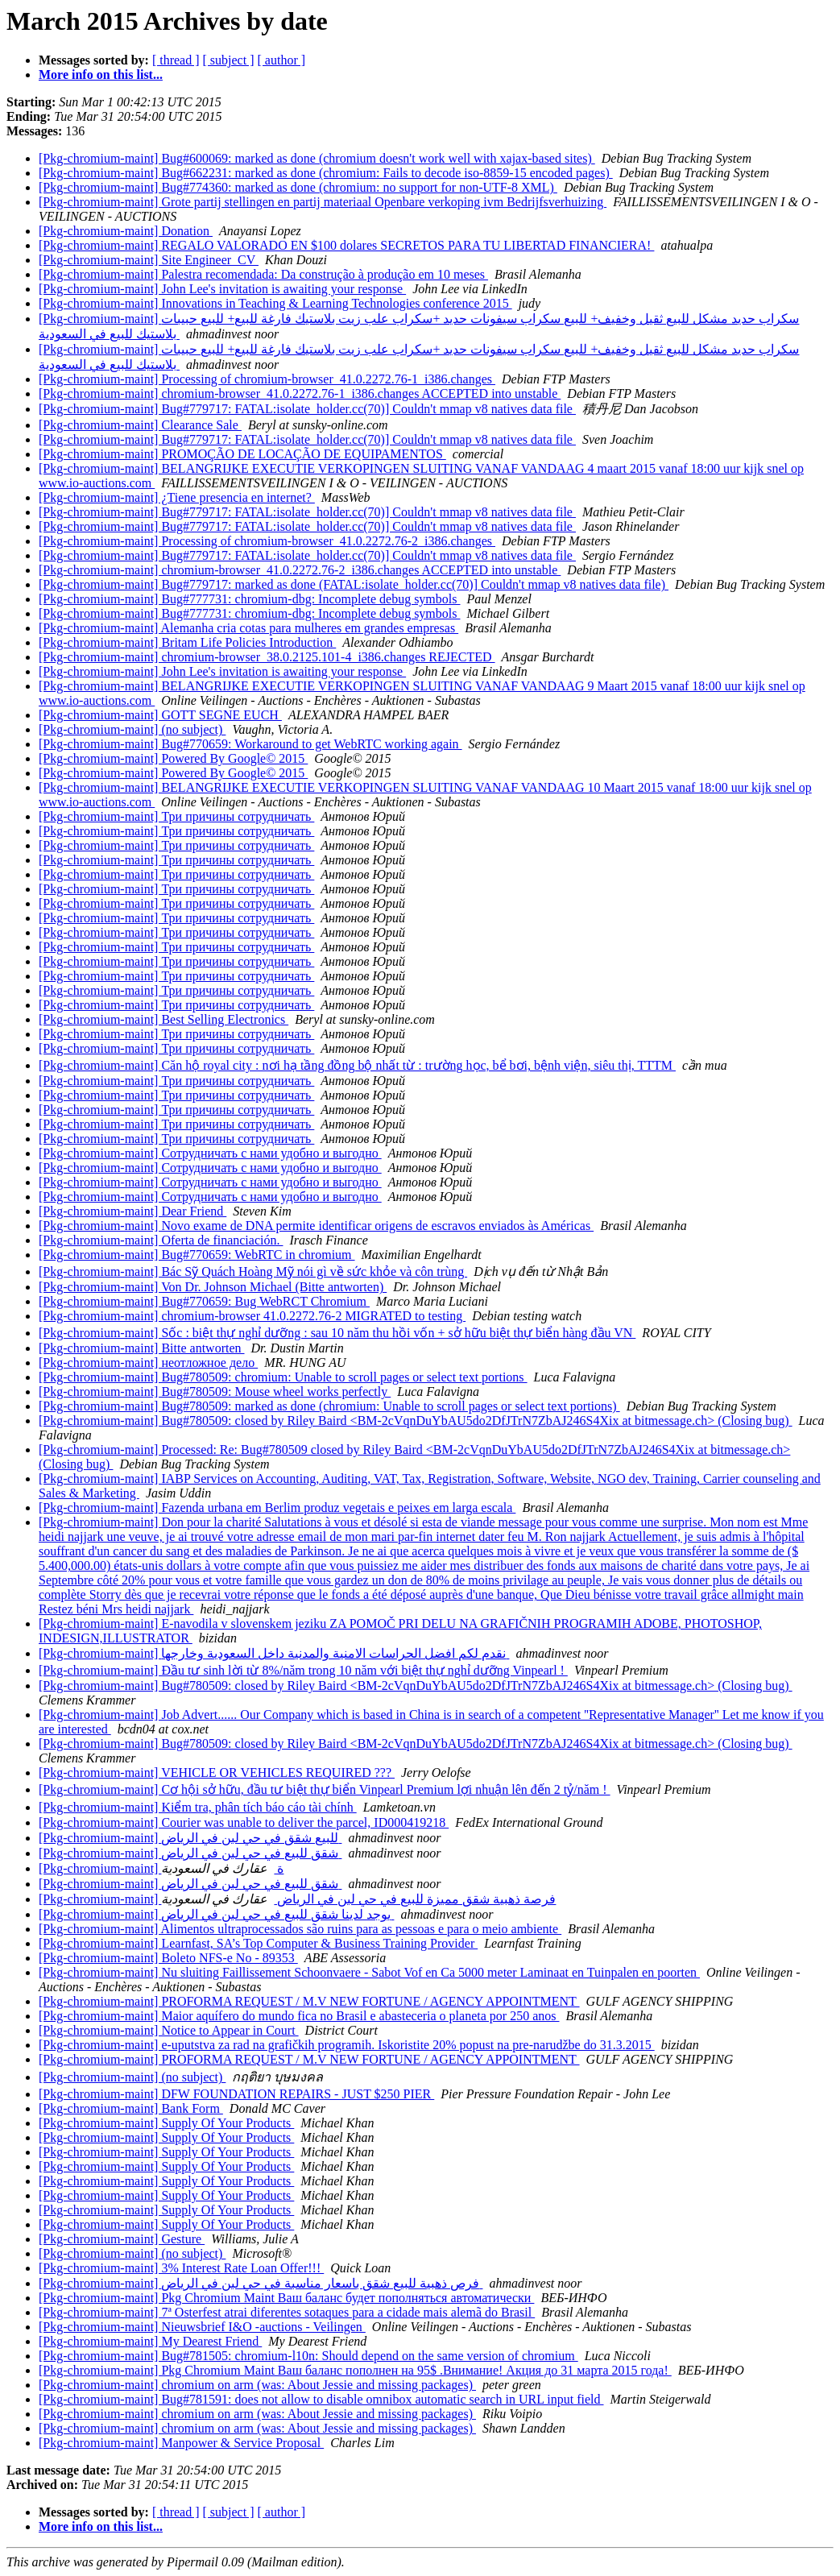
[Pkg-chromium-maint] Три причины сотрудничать (176, 816)
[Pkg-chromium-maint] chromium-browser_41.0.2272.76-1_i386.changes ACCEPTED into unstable (300, 393)
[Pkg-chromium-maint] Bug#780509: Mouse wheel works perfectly (215, 1391)
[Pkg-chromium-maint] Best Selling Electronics (163, 1019)
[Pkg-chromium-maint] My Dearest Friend (150, 2341)
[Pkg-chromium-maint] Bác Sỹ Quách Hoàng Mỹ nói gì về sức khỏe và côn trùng (253, 1271)
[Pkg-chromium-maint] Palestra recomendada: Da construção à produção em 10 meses (263, 274)
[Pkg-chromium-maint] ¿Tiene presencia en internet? (177, 497)
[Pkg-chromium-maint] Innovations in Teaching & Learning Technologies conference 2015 (275, 303)
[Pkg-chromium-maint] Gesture (122, 2239)
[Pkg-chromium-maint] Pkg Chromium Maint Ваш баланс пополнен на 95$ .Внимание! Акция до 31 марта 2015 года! (355, 2370)
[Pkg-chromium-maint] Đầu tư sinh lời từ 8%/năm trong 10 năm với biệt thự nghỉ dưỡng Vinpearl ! (303, 1670)
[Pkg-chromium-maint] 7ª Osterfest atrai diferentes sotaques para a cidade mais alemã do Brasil (287, 2312)
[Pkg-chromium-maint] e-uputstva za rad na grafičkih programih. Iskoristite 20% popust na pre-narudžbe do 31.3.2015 (347, 2045)
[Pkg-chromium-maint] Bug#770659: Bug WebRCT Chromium (204, 1301)
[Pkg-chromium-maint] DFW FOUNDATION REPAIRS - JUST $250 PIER (236, 2094)
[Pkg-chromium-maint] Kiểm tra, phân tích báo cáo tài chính (198, 1807)
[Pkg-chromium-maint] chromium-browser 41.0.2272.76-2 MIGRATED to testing (252, 1316)
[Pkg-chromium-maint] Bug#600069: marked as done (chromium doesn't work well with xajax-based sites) (317, 158)
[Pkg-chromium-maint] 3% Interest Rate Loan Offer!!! (181, 2268)
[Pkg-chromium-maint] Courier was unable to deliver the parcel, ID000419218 (244, 1822)
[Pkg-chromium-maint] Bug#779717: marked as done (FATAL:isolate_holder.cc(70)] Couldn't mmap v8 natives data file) (353, 584)
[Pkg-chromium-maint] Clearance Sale (140, 425)
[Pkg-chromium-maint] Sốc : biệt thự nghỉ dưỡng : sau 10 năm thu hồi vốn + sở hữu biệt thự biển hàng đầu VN (337, 1333)
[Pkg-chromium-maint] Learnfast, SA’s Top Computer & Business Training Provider (258, 1943)
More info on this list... (101, 74)
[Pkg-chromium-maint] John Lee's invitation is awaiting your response (222, 289)
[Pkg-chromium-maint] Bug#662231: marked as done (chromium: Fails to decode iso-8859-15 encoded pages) (326, 173)
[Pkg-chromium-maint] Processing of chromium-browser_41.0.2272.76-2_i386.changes (267, 541)
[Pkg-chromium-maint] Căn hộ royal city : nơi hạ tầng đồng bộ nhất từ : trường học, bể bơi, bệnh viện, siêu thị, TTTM (357, 1065)
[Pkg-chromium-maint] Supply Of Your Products (166, 2123)
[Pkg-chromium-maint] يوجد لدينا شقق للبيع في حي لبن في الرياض (216, 1914)
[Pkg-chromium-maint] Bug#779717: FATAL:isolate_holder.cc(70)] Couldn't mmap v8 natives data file (307, 409)
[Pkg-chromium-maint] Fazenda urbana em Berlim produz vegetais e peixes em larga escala (277, 1507)
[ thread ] (176, 60)
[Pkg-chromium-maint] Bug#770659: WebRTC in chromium (197, 1254)
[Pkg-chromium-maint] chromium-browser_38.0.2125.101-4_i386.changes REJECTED (267, 657)
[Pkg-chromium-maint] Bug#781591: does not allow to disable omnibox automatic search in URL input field (321, 2399)
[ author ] (282, 60)
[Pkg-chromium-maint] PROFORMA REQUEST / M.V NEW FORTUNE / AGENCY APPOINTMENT (309, 2001)
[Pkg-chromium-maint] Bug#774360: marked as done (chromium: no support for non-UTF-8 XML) (298, 187)
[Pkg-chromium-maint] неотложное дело (148, 1362)
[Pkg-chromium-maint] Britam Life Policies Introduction (187, 642)
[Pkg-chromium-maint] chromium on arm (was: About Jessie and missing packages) (257, 2385)
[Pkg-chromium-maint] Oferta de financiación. (161, 1240)
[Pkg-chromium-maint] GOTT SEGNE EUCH (160, 715)
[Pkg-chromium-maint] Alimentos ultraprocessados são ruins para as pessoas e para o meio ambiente (300, 1929)
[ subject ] (228, 60)
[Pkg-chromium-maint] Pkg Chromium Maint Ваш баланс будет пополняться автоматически (286, 2298)
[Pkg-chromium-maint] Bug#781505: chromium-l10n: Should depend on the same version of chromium (308, 2356)
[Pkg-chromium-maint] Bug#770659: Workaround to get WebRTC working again (250, 744)
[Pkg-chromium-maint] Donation (126, 231)
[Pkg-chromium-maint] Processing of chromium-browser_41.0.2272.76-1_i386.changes (267, 379)
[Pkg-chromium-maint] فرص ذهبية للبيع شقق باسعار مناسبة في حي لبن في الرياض (260, 2283)
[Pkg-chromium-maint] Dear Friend (132, 1211)
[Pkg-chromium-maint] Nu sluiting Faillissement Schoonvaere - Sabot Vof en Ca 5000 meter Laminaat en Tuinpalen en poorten (369, 1972)
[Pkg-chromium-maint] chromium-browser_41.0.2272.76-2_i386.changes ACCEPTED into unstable (300, 570)
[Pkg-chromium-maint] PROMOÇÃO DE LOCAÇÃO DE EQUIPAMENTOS (242, 454)
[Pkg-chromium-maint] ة (161, 1868)
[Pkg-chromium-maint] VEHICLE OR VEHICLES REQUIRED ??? (217, 1772)
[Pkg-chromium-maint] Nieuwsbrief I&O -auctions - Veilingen (202, 2327)
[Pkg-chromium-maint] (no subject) (132, 729)
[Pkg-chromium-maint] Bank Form (131, 2108)
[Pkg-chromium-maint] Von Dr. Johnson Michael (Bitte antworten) (213, 1287)
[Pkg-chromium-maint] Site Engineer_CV (149, 260)
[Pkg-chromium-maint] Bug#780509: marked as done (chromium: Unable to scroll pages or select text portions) (329, 1406)
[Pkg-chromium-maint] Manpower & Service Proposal (181, 2443)
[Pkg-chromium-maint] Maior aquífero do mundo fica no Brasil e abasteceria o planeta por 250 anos (299, 2016)
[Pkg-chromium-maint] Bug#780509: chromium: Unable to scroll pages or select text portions (283, 1377)
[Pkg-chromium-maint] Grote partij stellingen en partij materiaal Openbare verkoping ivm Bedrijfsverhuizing (322, 202)
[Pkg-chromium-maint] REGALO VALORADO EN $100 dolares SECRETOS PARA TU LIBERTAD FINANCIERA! (346, 245)
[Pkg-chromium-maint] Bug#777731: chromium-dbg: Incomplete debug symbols (249, 599)
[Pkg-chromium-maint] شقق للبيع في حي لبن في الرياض (190, 1853)
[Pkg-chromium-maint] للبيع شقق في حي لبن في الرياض (190, 1838)
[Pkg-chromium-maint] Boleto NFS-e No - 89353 (168, 1958)
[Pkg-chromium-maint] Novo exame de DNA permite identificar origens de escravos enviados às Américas (316, 1225)
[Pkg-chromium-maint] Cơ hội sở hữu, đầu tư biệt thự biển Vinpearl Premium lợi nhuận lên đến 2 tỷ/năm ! (324, 1789)
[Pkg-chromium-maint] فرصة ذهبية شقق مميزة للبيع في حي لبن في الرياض (297, 1899)
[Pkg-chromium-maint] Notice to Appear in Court (169, 2030)
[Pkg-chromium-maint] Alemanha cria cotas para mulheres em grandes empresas (248, 628)
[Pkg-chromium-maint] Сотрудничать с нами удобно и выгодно (210, 1153)
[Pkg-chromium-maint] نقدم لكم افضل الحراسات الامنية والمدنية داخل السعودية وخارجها (274, 1653)
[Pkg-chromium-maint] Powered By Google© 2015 (173, 758)
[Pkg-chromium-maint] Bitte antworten (142, 1348)
